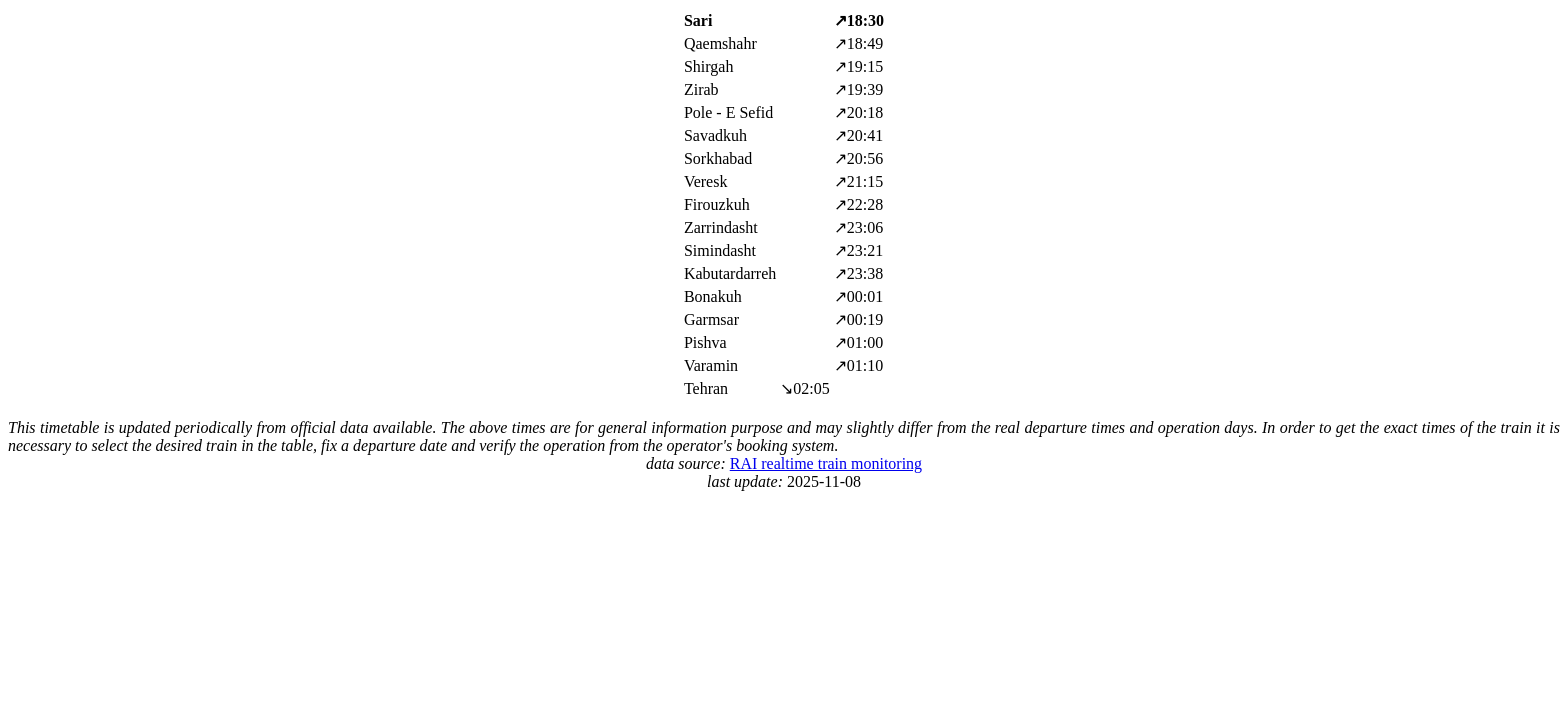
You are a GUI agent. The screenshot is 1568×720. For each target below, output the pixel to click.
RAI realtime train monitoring (826, 463)
